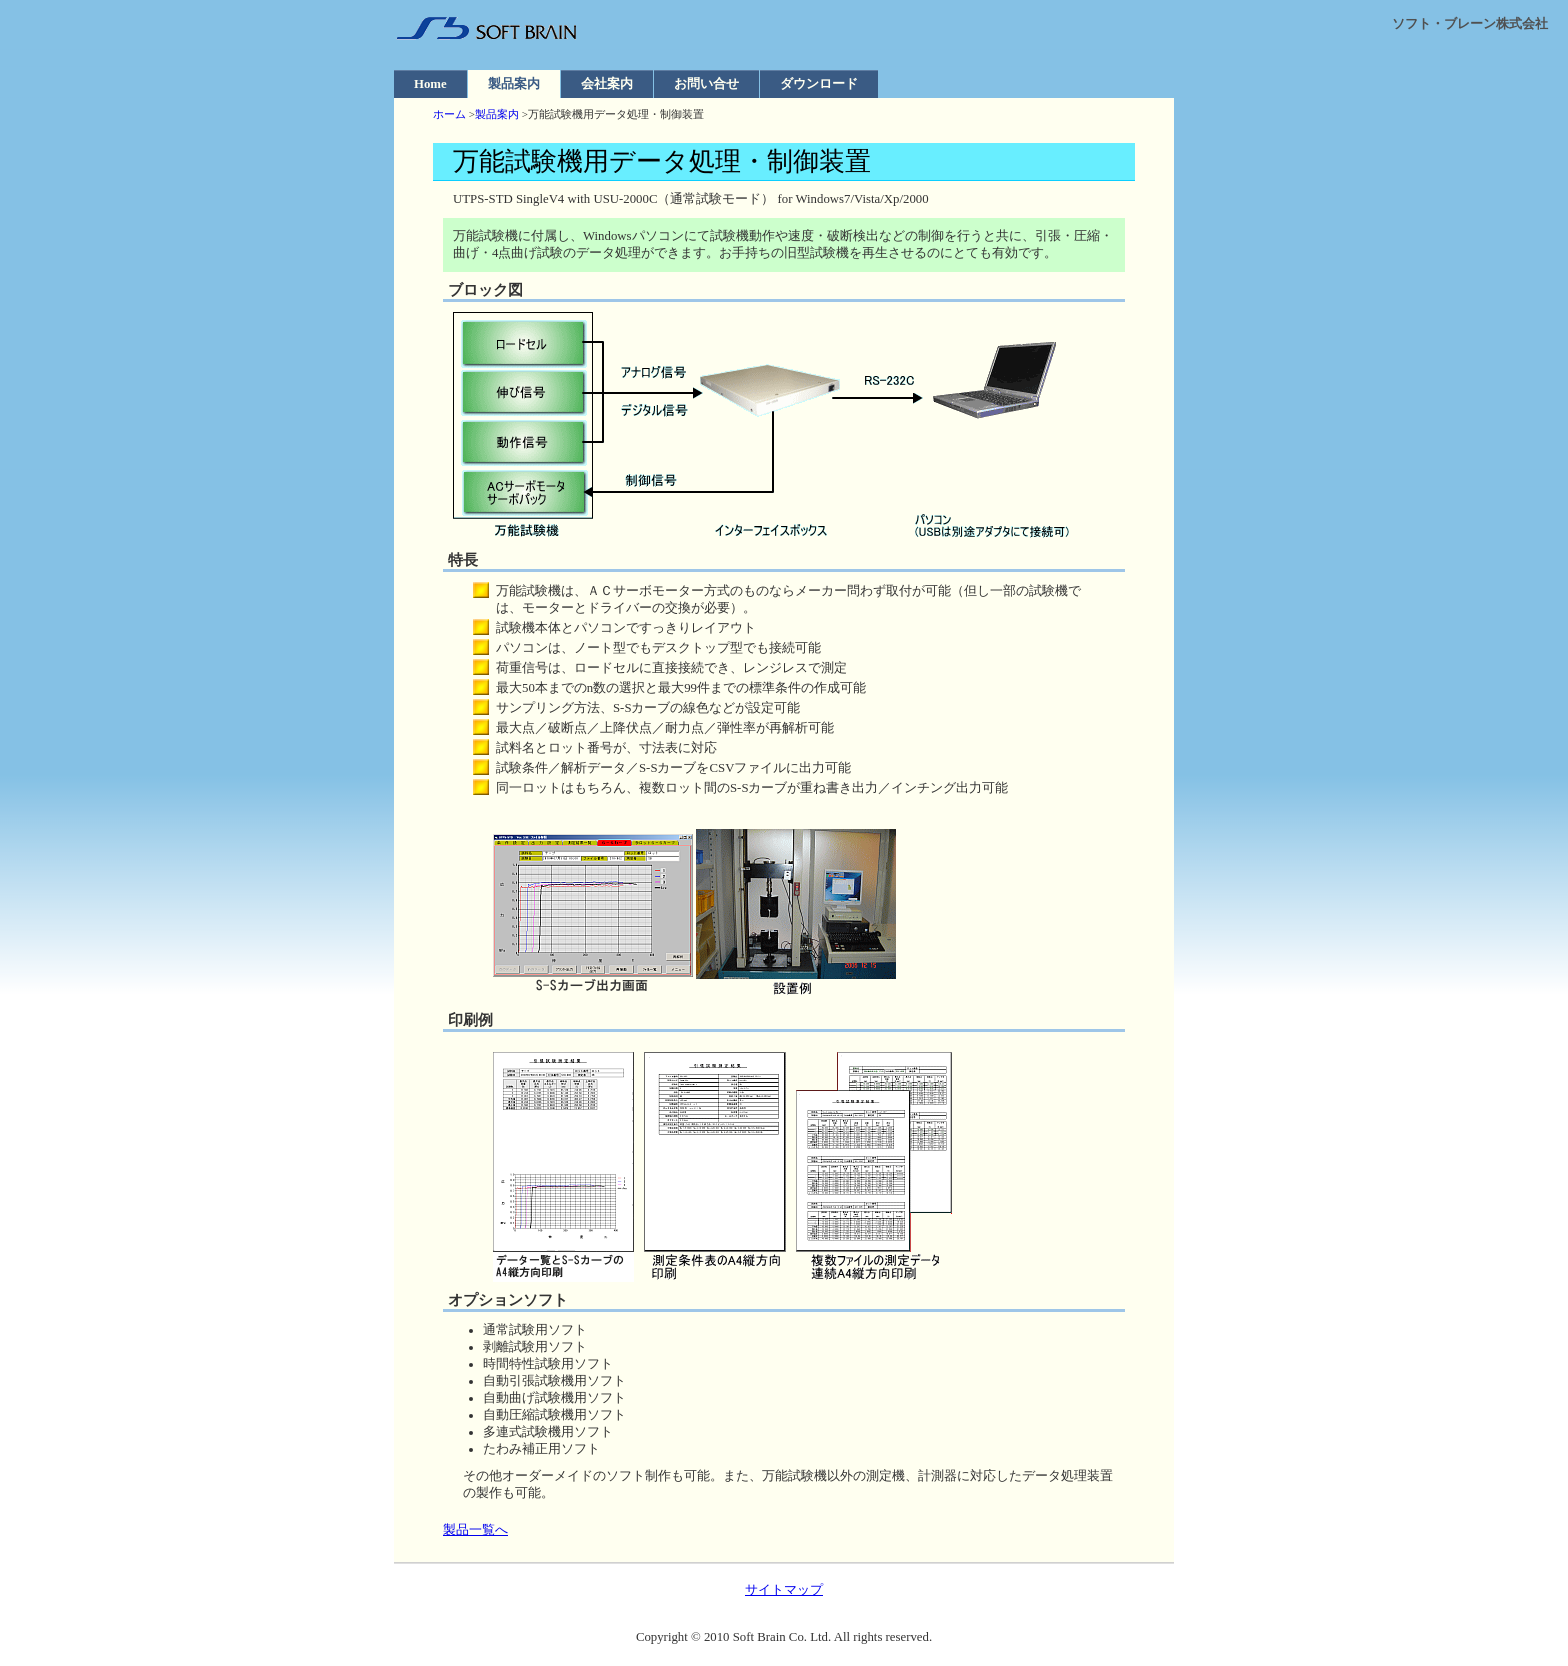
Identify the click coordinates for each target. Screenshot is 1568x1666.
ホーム (449, 114)
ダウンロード (819, 84)
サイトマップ (784, 1590)
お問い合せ (706, 84)
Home (430, 84)
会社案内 (607, 84)
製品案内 (514, 84)
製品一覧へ (475, 1530)
